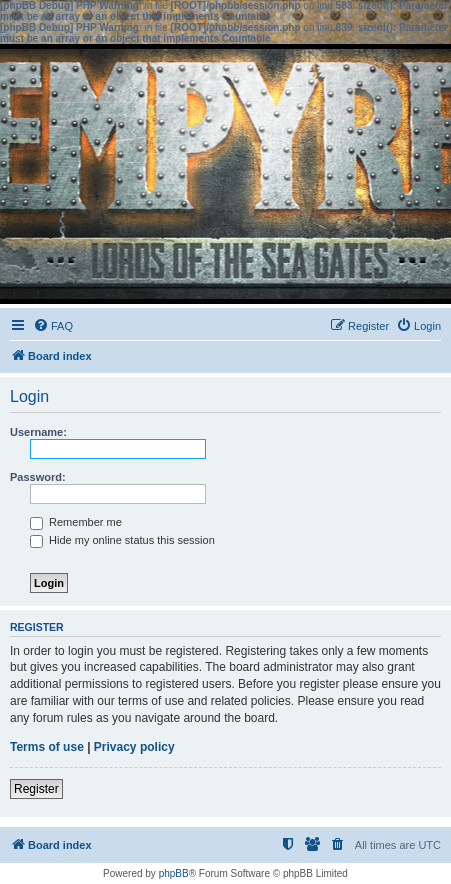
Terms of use (47, 747)
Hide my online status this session (122, 540)
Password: (38, 477)
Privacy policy (134, 747)
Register (36, 789)
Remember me (76, 522)
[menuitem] (53, 326)
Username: (38, 432)
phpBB (174, 873)
